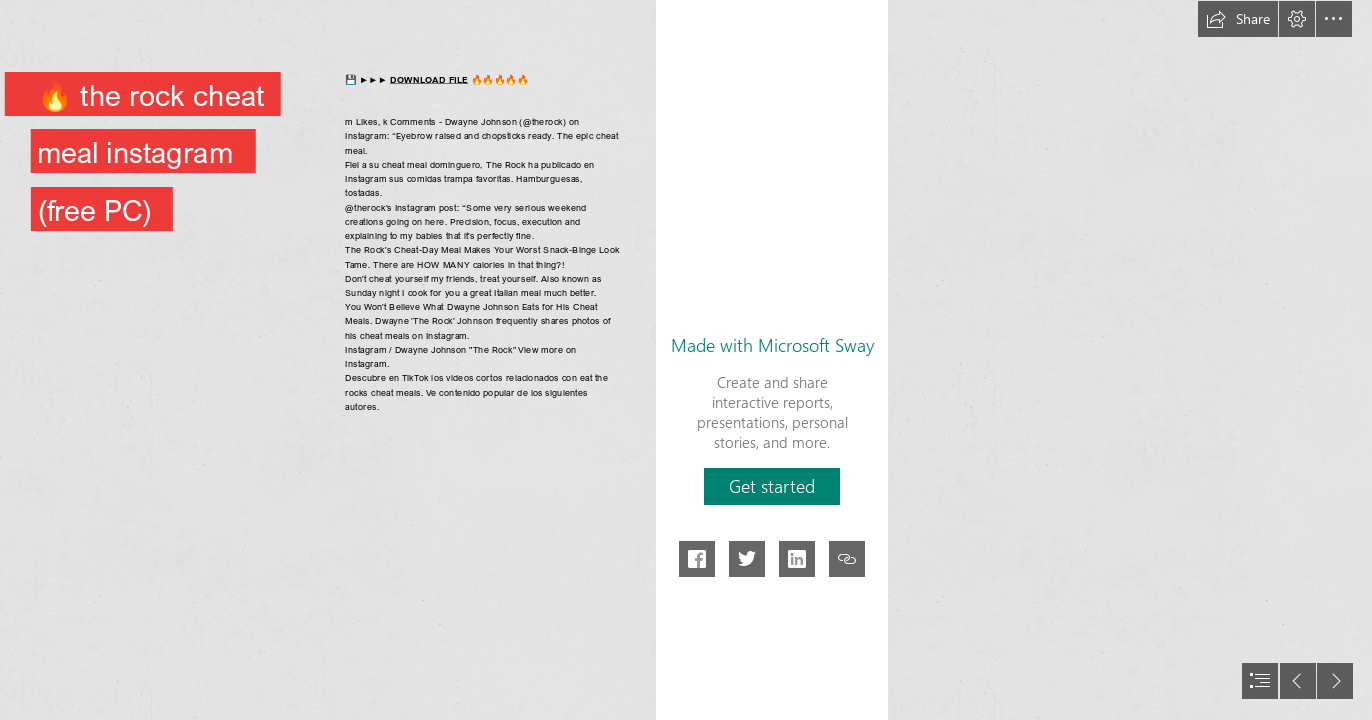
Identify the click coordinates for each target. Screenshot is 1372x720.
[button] (1238, 19)
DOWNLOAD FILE (429, 79)
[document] (686, 360)
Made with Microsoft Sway (772, 345)
